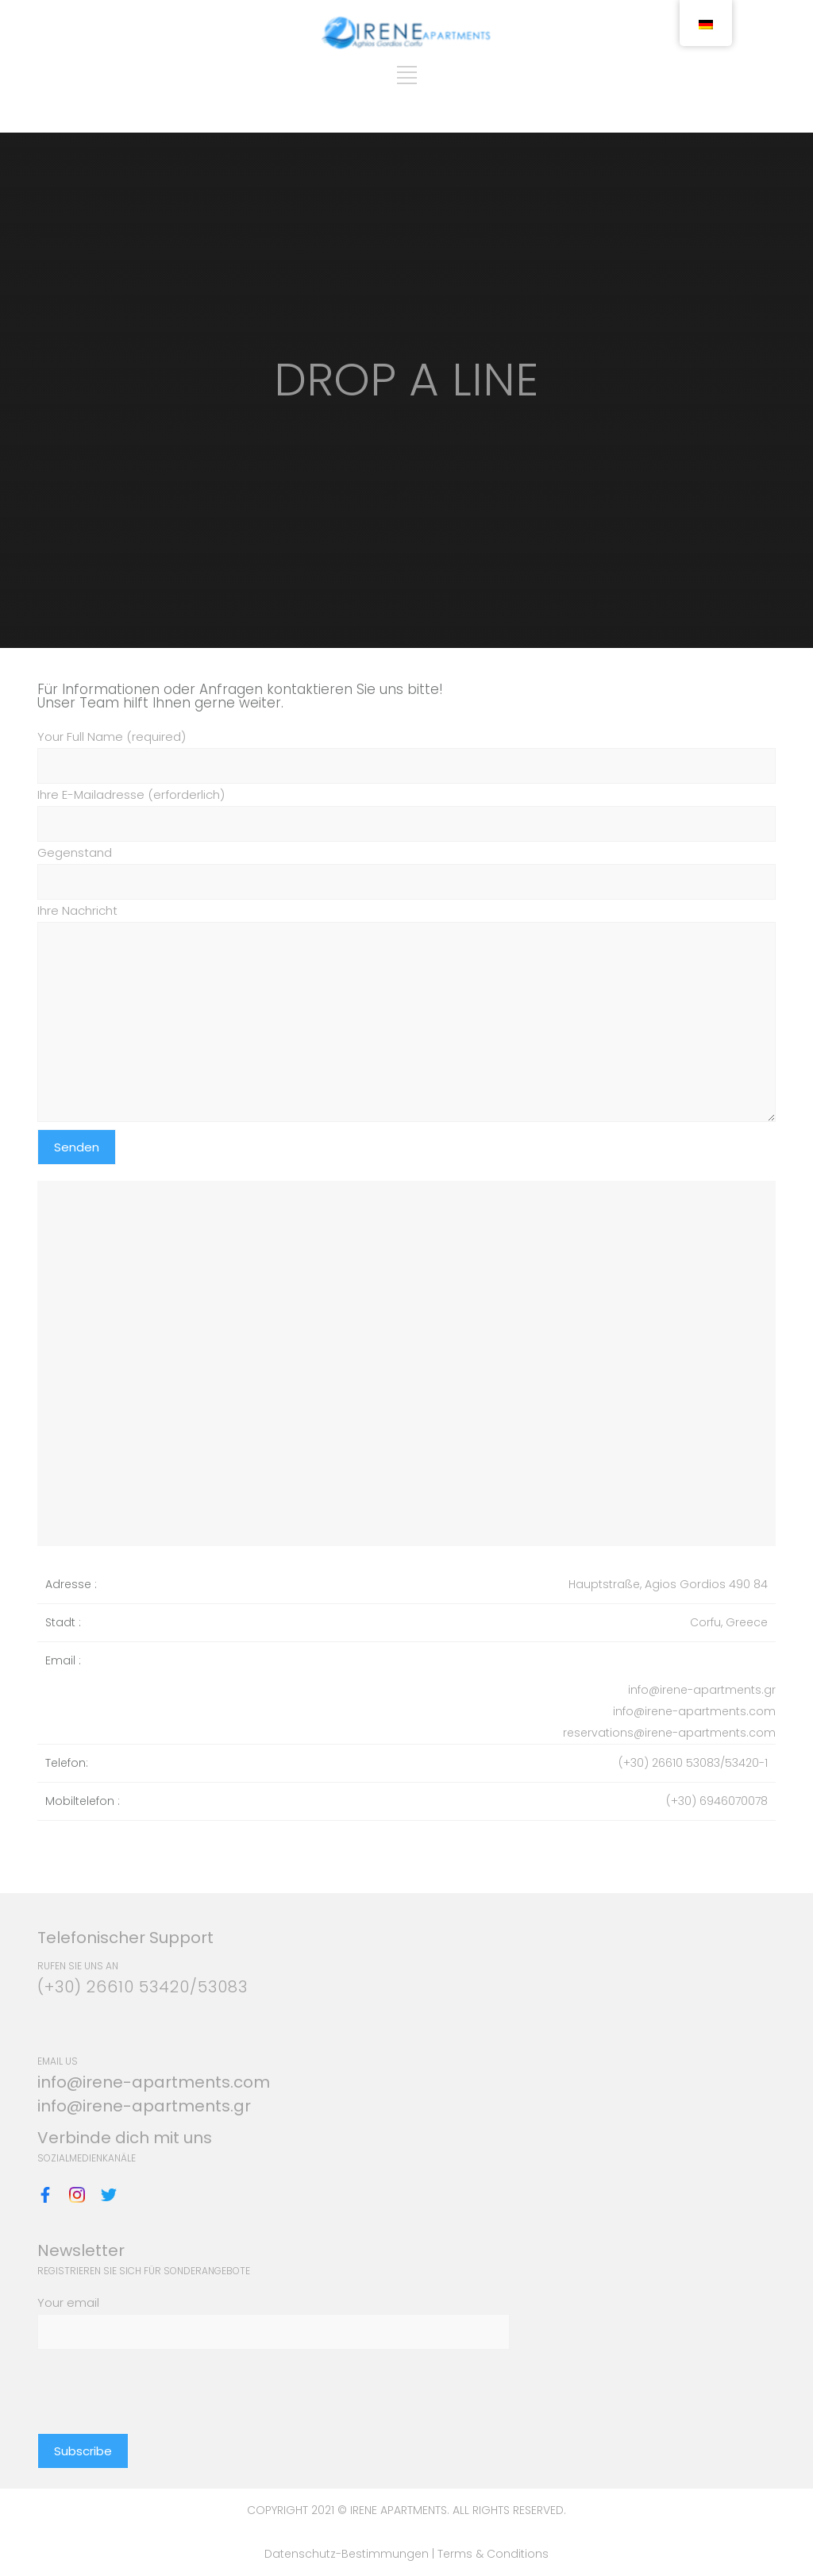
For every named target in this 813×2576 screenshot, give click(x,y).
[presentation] (158, 2381)
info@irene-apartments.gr (702, 1690)
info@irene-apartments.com (694, 1711)
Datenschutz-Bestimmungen (348, 2554)
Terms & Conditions (493, 2554)
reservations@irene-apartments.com (669, 1733)
